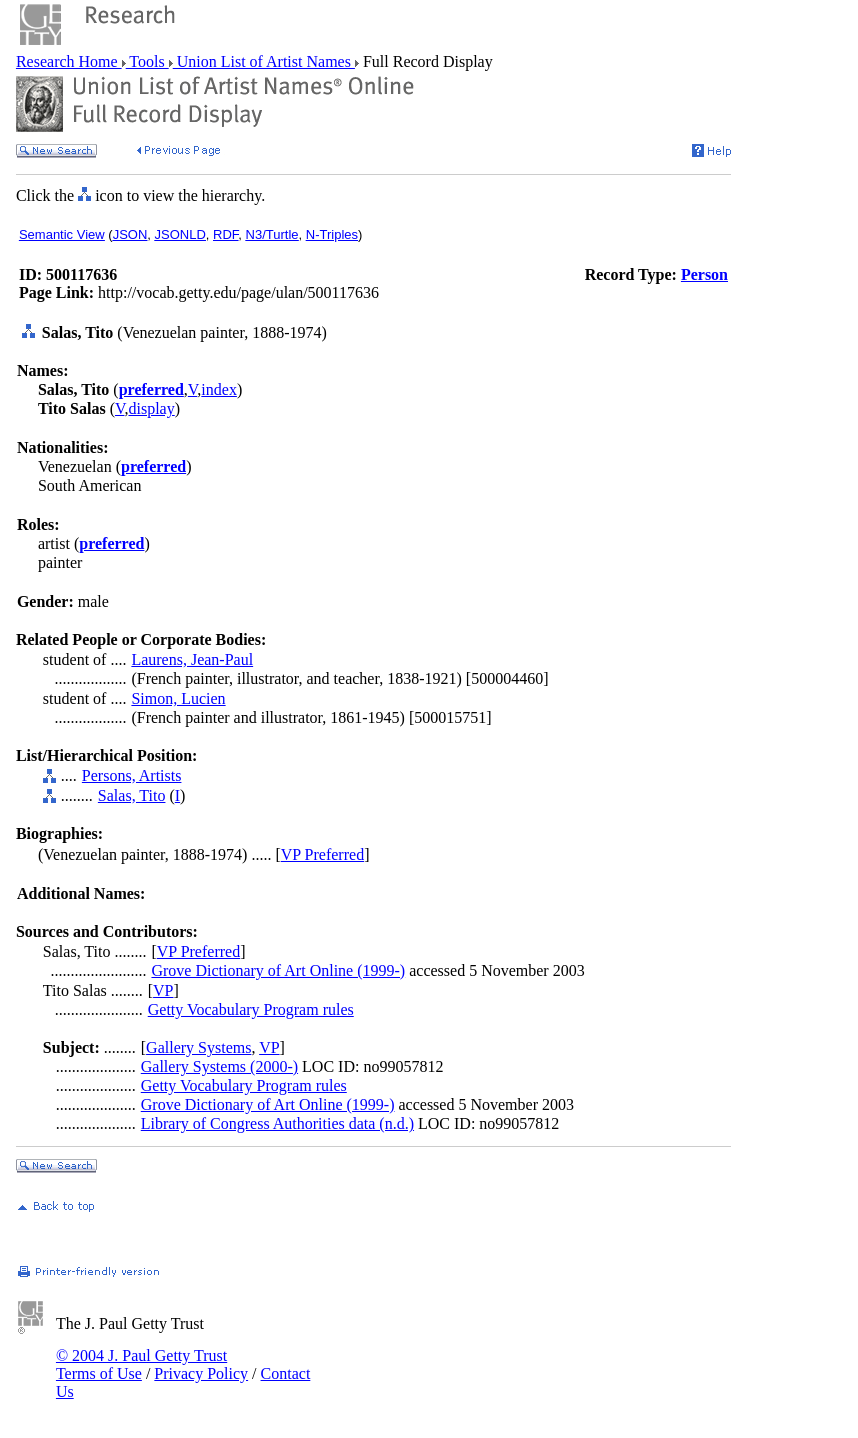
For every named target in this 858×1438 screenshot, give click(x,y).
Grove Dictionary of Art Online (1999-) (278, 970)
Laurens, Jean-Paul (192, 659)
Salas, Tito (132, 795)
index (219, 389)
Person (704, 274)
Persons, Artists (132, 775)
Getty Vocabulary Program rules (251, 1009)
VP (163, 990)
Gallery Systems (198, 1047)
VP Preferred (322, 854)
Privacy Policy (201, 1373)
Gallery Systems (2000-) (219, 1066)
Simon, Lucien (178, 698)
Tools (147, 61)
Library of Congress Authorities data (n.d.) (277, 1123)
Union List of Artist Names (264, 61)
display (151, 408)
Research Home (69, 61)
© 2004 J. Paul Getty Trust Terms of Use (141, 1364)
